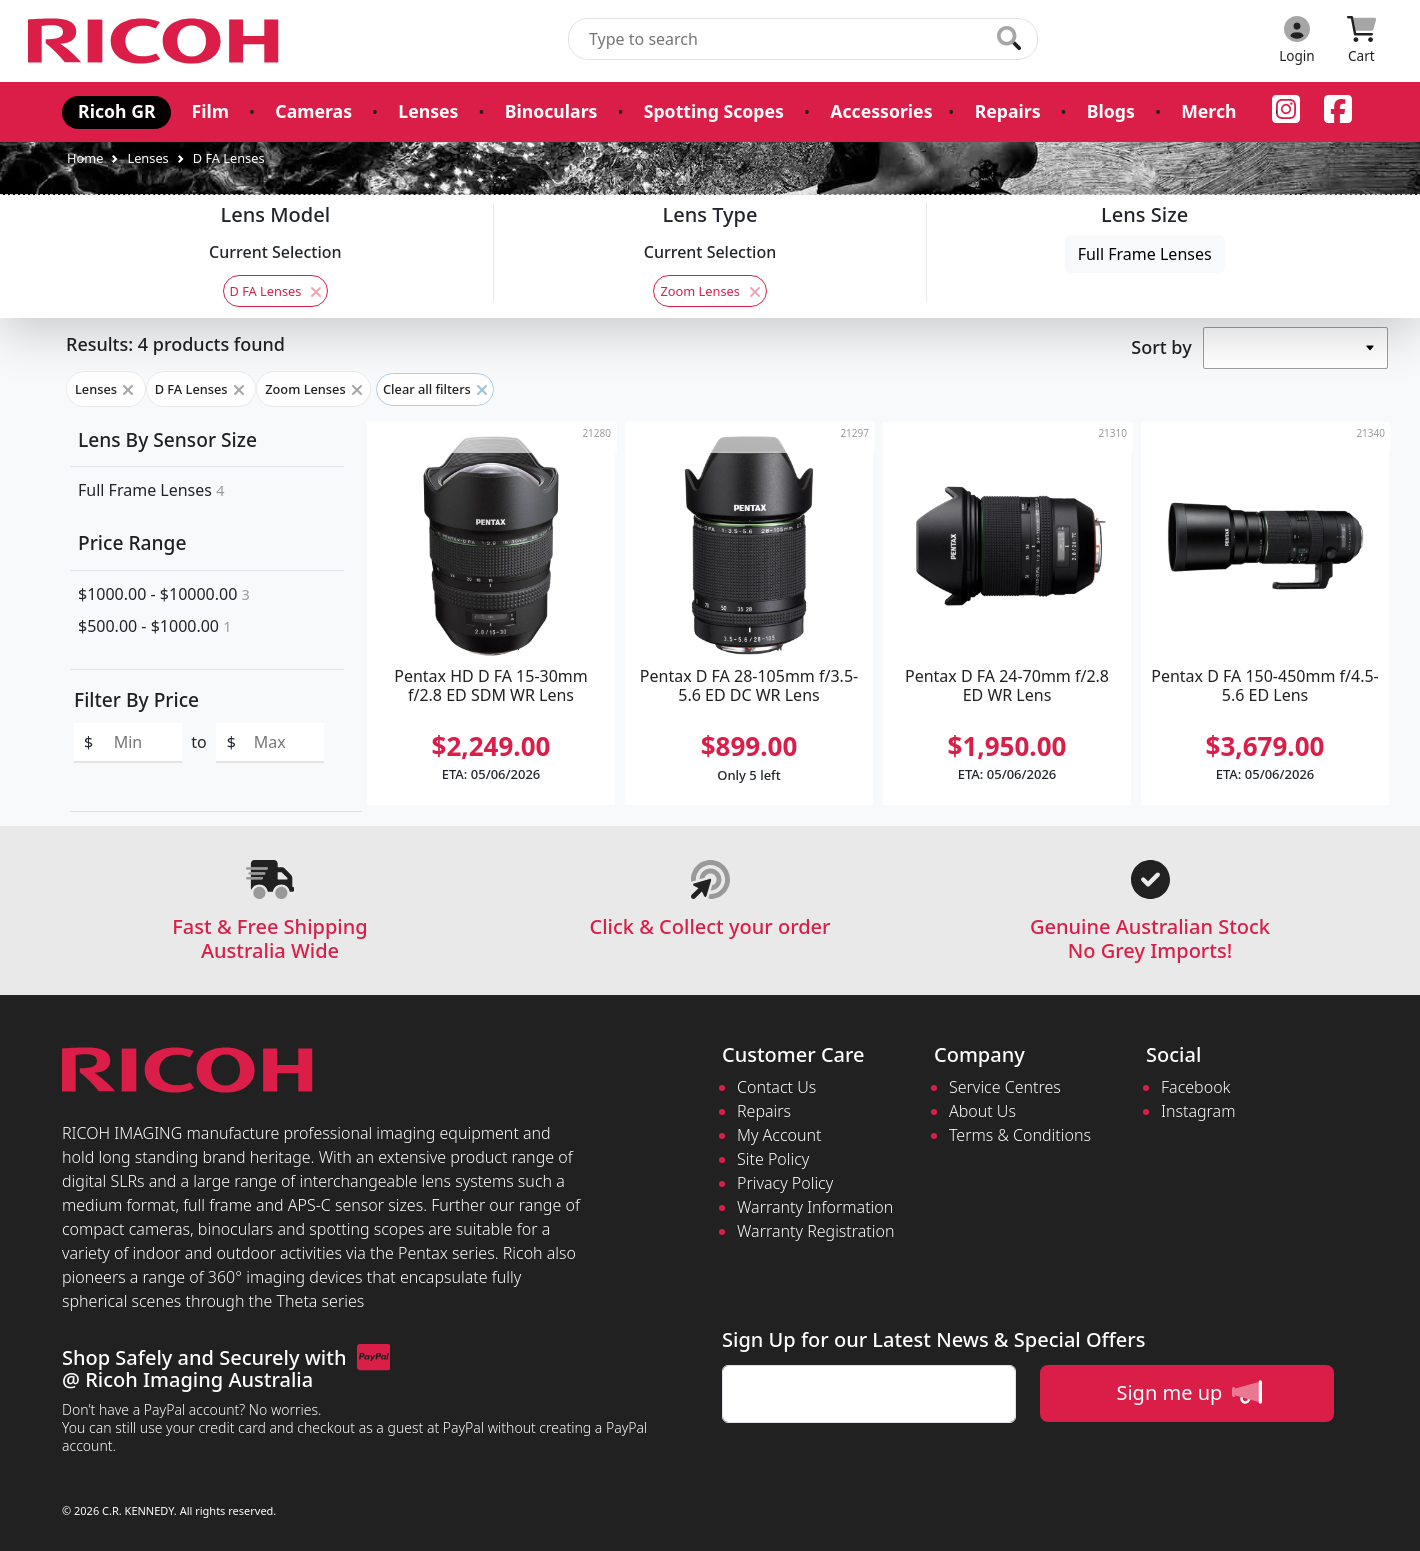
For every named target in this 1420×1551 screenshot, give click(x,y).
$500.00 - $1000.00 (154, 626)
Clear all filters (435, 389)
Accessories (880, 111)
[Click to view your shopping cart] (1361, 41)
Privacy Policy (785, 1183)
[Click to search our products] (1009, 38)
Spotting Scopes (713, 111)
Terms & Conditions (1020, 1135)
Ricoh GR (116, 111)
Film (209, 111)
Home (85, 158)
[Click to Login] (1297, 41)
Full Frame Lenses (1145, 254)
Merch (1206, 111)
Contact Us (776, 1087)
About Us (982, 1111)
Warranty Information (815, 1207)
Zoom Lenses (709, 291)
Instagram (1198, 1111)
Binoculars (550, 111)
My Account (779, 1135)
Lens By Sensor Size (167, 439)
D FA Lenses (229, 158)
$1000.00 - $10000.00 (164, 594)
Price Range (132, 542)
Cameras (313, 111)
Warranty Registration (815, 1231)
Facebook (1195, 1087)
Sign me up (1188, 1392)
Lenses (428, 111)
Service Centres (1005, 1087)
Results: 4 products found (175, 344)
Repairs (1006, 111)
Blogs (1109, 111)
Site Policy (773, 1159)
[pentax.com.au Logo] (157, 41)
